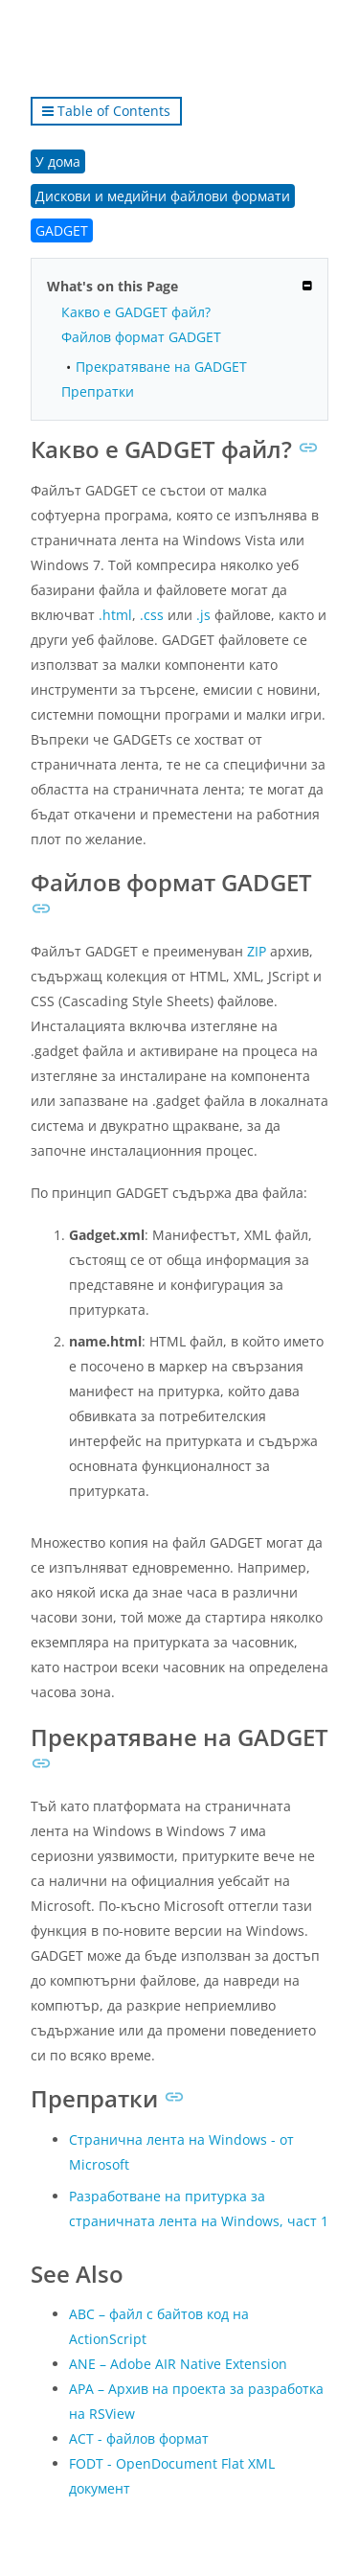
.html (115, 615)
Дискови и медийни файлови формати (162, 196)
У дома (57, 161)
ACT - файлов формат (139, 2438)
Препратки (97, 391)
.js (203, 615)
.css (152, 615)
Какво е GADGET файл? (136, 312)
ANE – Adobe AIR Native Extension (178, 2364)
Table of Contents (106, 111)
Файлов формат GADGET (141, 337)
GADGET (61, 230)
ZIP (256, 951)
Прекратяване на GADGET (161, 366)
